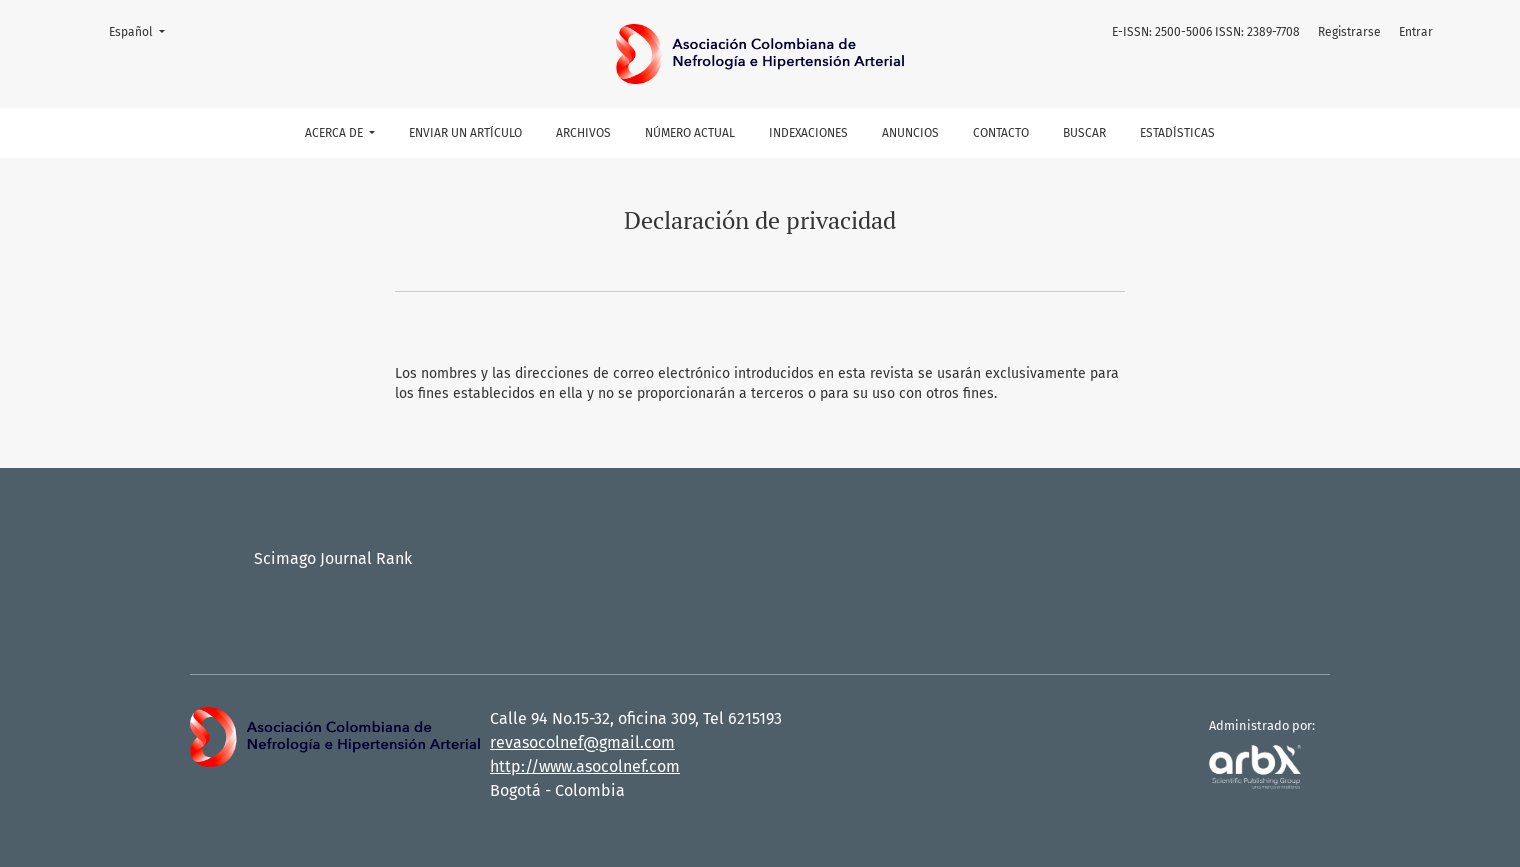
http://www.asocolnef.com (585, 766)
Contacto (1001, 133)
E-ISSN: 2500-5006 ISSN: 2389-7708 (1206, 32)
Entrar (1416, 32)
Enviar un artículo (465, 133)
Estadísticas (1177, 133)
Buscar (1084, 133)
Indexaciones (808, 133)
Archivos (583, 133)
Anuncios (910, 133)
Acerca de (335, 133)
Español (143, 30)
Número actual (690, 133)
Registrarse (1349, 32)
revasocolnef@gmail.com (582, 742)
